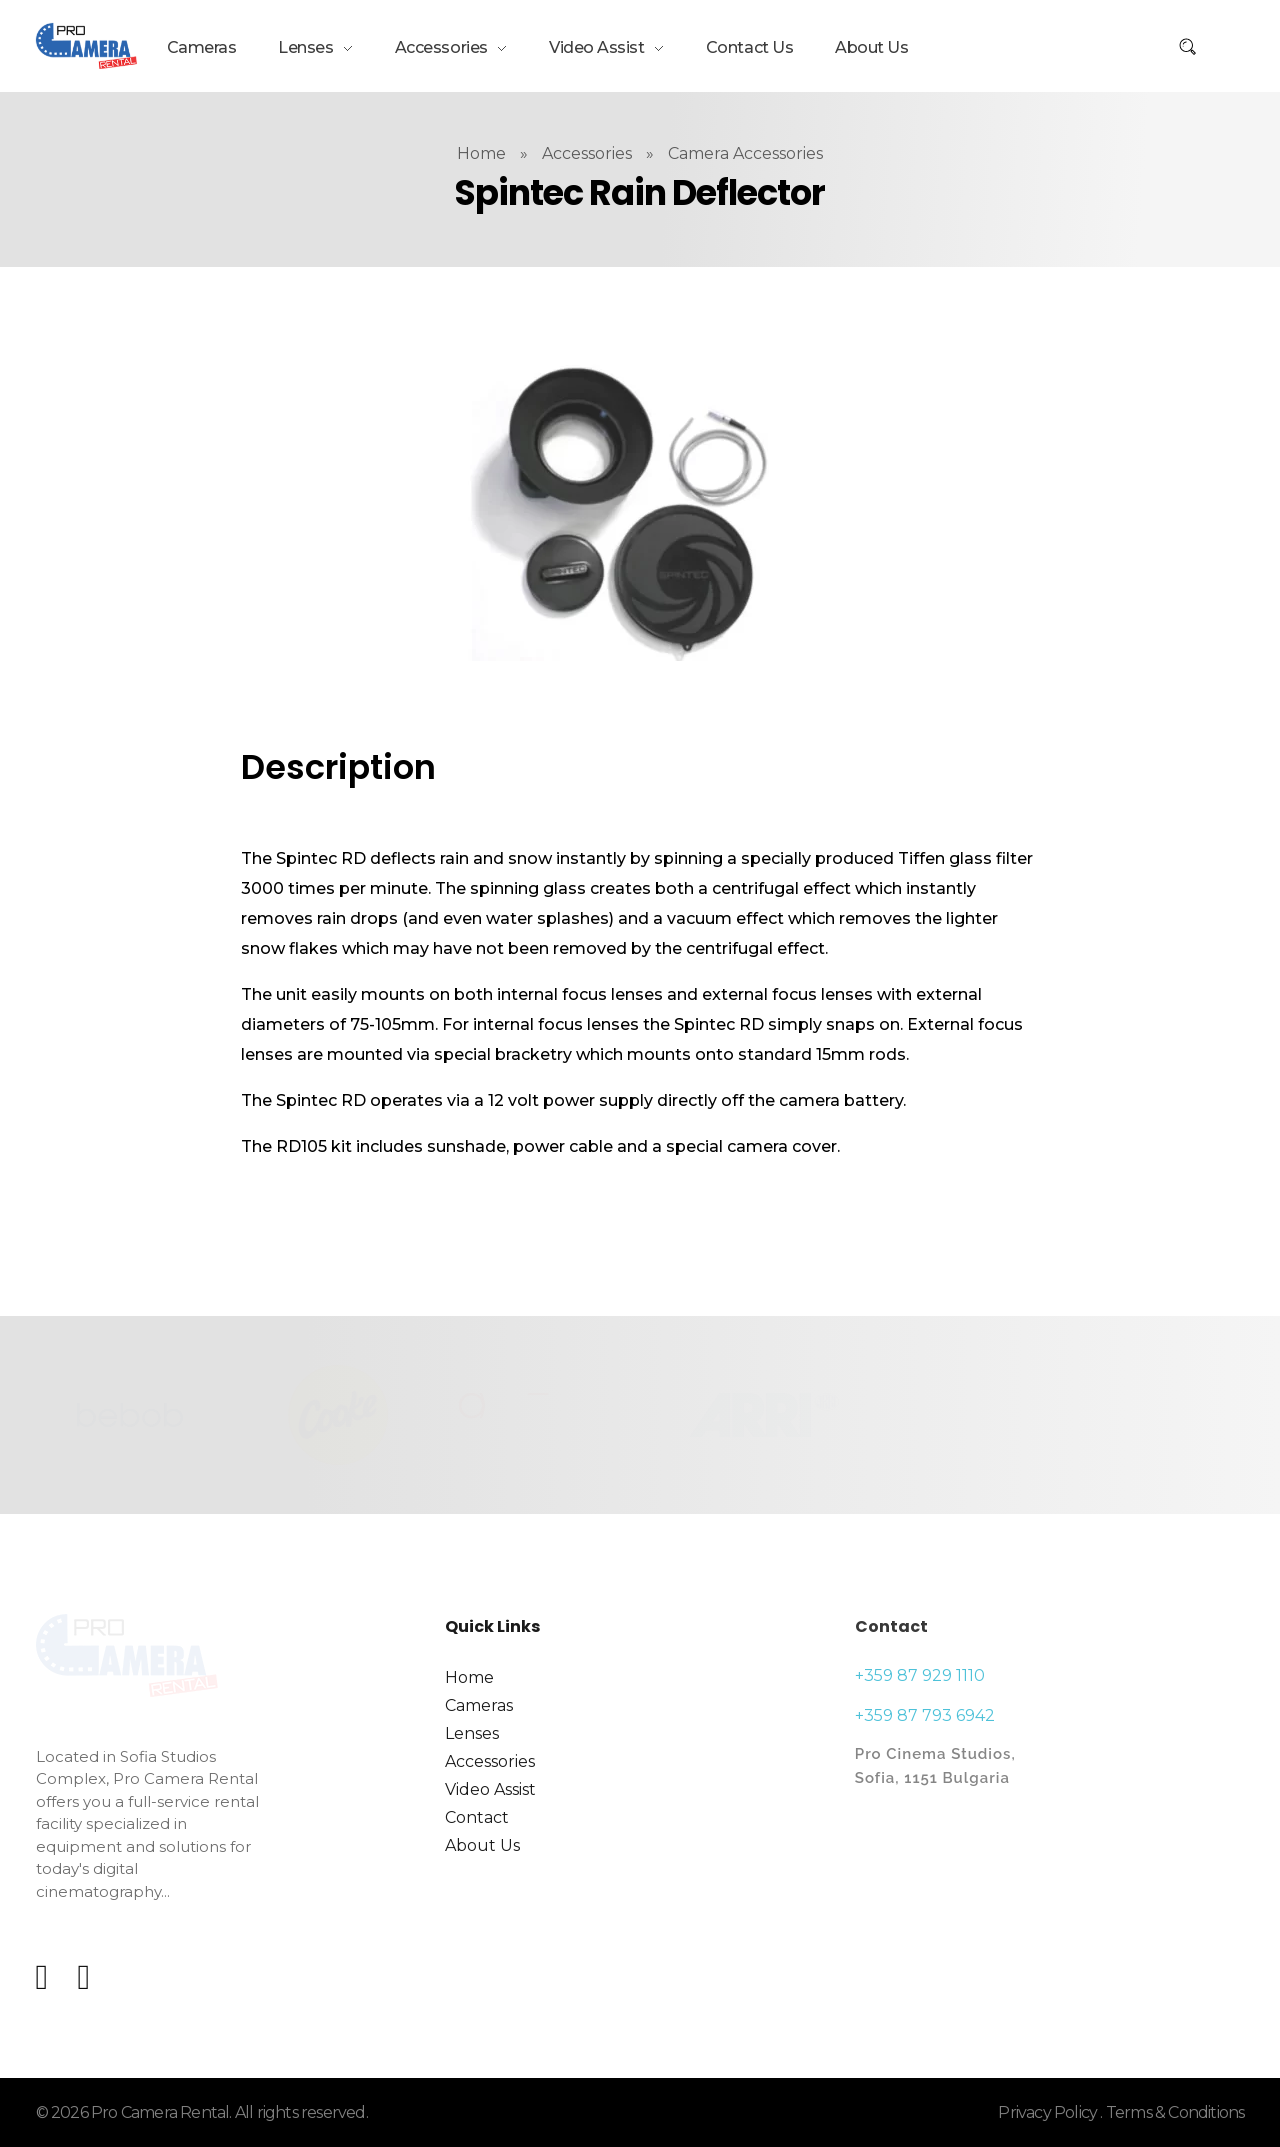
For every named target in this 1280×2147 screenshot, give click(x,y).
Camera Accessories (745, 153)
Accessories (587, 153)
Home (481, 153)
